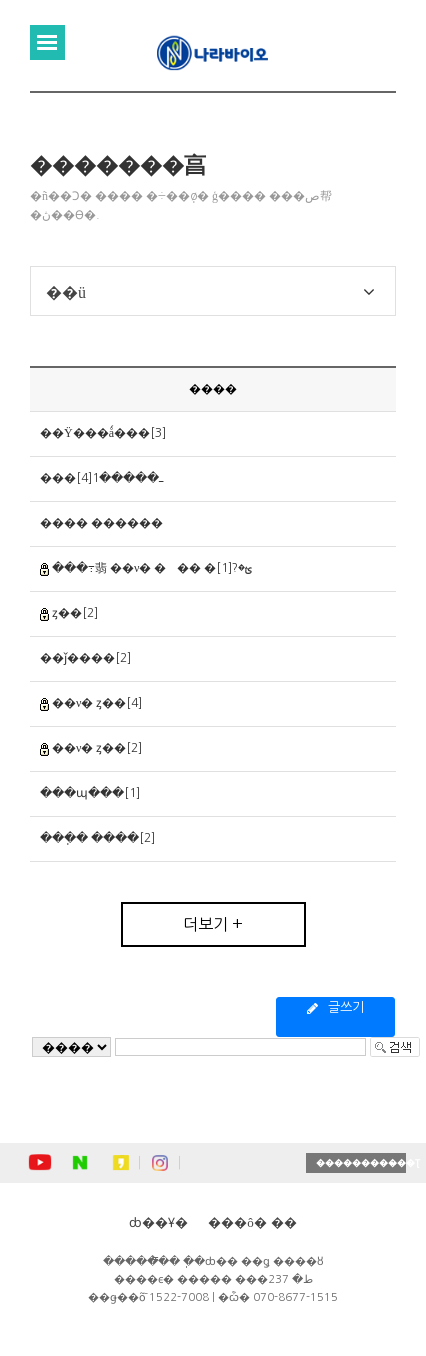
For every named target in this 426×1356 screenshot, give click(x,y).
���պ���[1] (90, 793)
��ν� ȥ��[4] (97, 703)
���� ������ (101, 523)
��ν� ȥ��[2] (97, 748)
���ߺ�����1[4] (101, 478)
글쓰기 (335, 1008)
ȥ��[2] (75, 613)
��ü (66, 292)
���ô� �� (252, 1222)
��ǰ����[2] (85, 658)
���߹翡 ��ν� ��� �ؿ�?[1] (152, 568)
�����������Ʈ (361, 1162)
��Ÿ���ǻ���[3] (103, 433)
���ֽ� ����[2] (97, 838)
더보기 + (213, 924)
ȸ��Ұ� (158, 1222)
